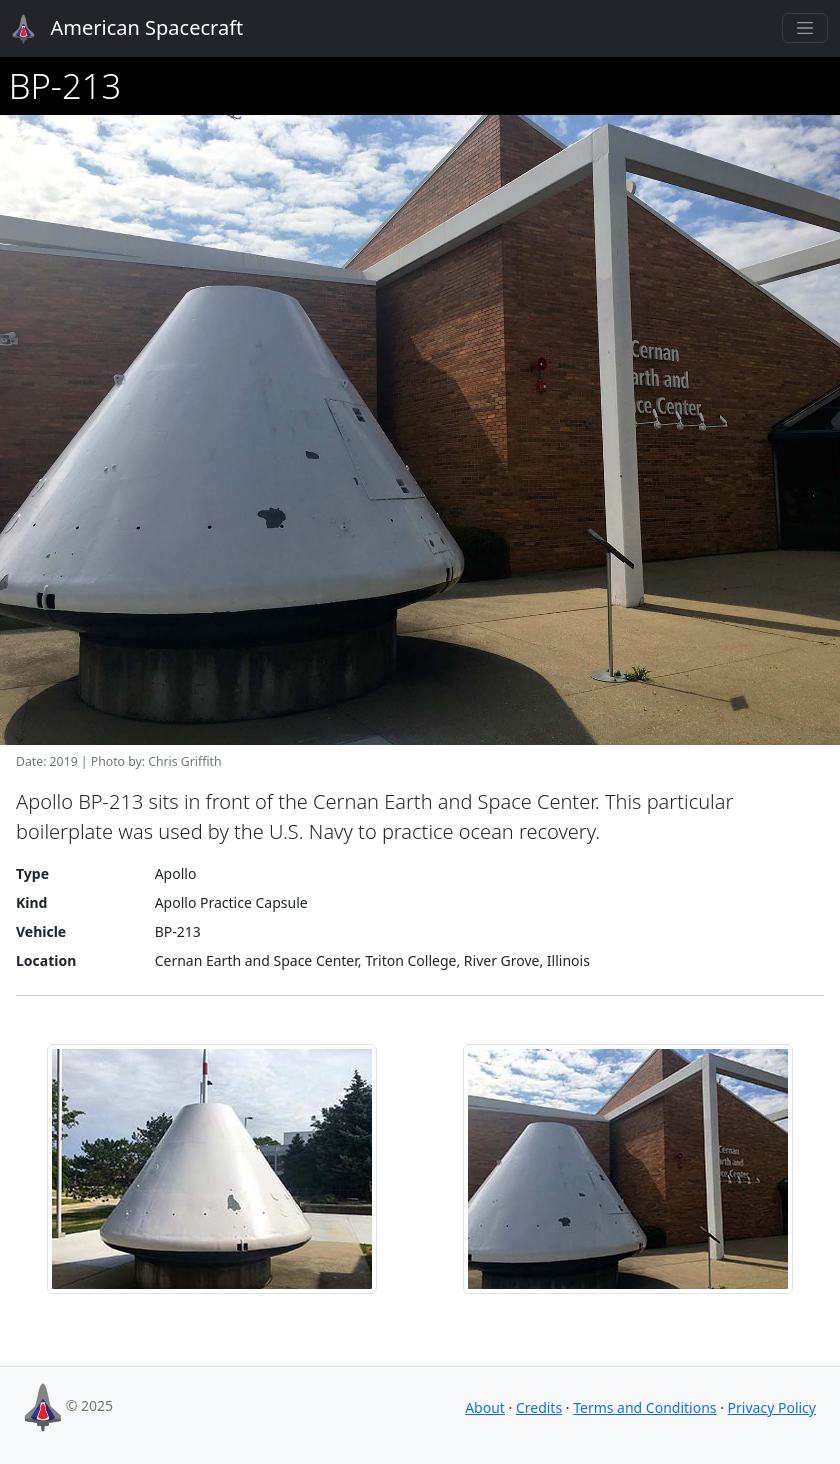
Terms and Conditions (644, 1407)
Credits (539, 1407)
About (485, 1407)
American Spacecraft (116, 29)
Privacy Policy (772, 1407)
